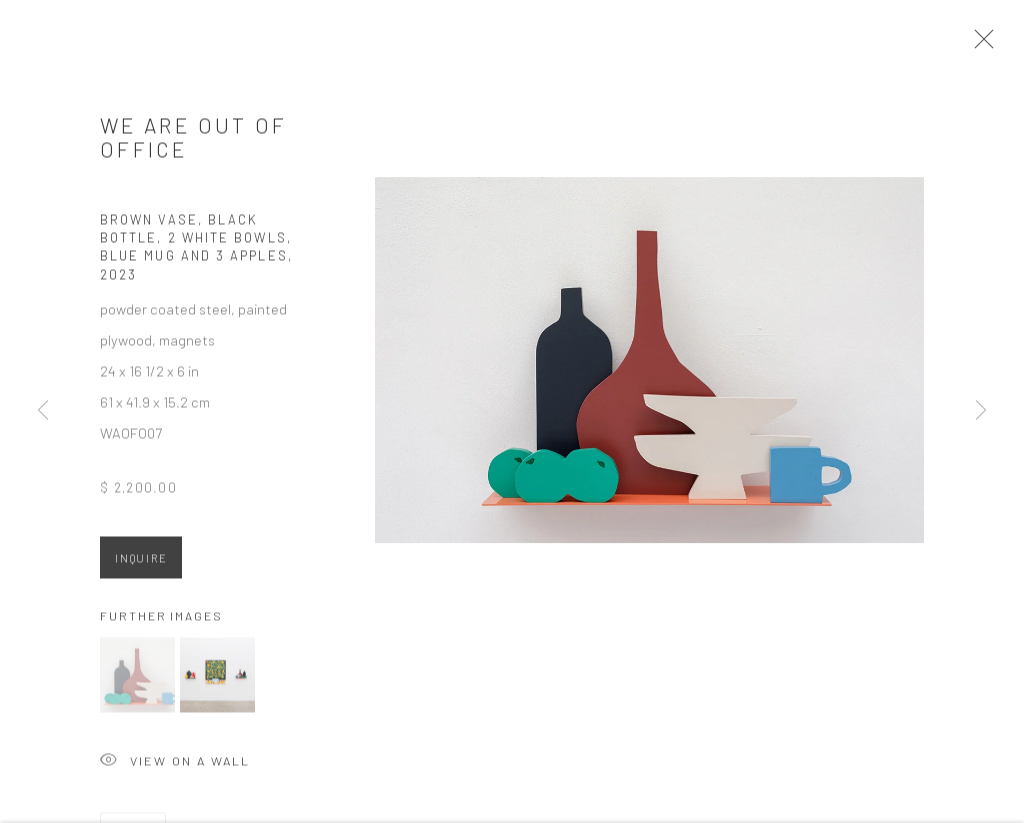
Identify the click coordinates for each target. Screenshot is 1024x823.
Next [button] (981, 411)
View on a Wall (175, 769)
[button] (137, 682)
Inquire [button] (141, 565)
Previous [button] (43, 411)
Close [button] (990, 45)
